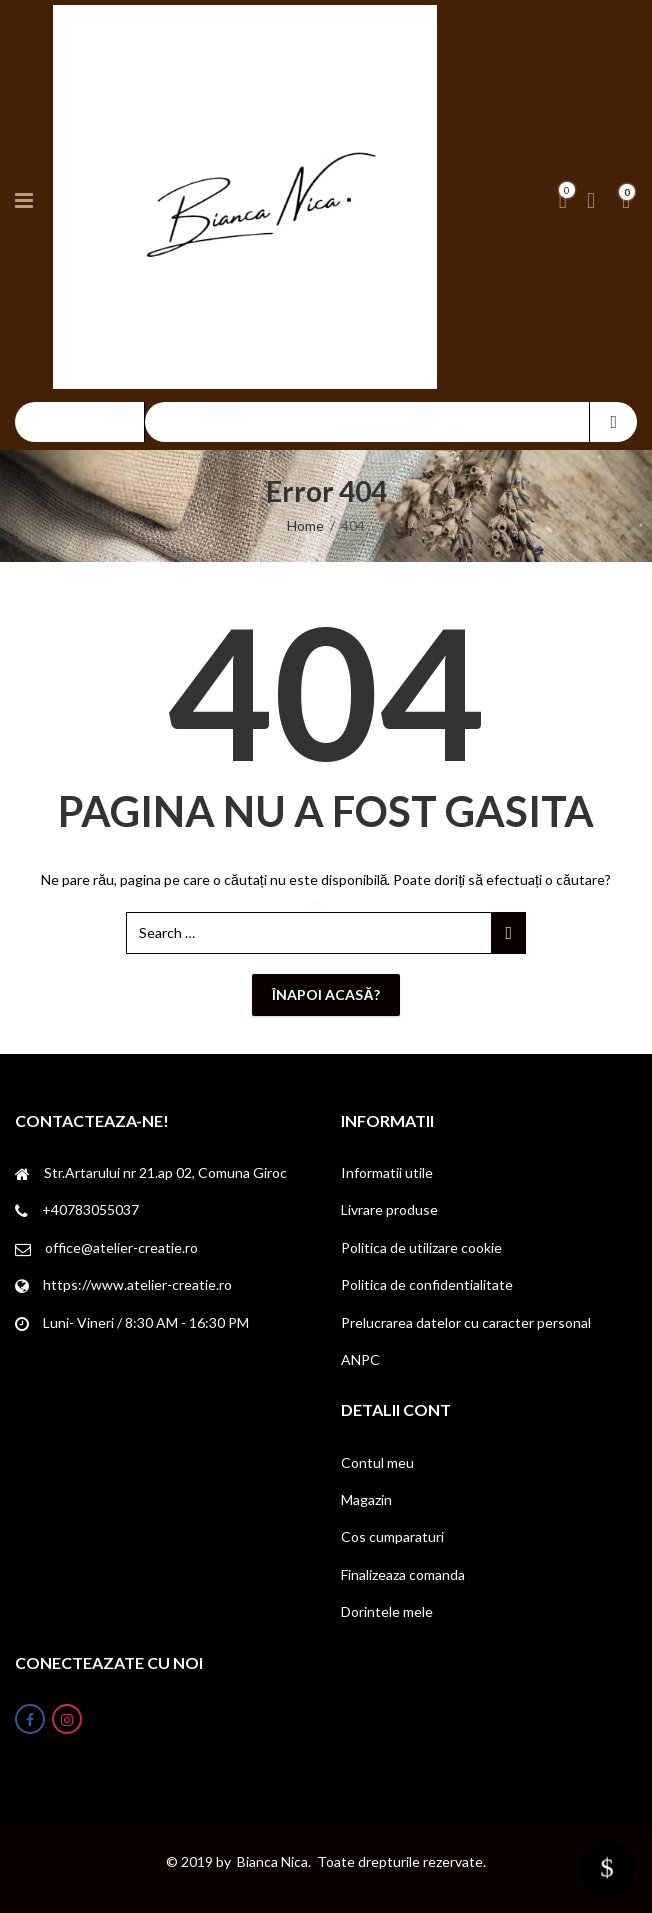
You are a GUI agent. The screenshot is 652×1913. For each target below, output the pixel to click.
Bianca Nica (272, 1861)
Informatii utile (387, 1172)
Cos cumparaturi (392, 1536)
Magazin (366, 1499)
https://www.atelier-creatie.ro (137, 1284)
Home (305, 525)
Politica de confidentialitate (427, 1284)
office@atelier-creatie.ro (121, 1247)
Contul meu (377, 1462)
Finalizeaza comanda (403, 1574)
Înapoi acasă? (325, 994)
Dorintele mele (387, 1611)
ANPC (360, 1359)
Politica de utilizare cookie (421, 1247)
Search (613, 422)
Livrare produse (389, 1209)
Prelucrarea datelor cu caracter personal (466, 1322)
